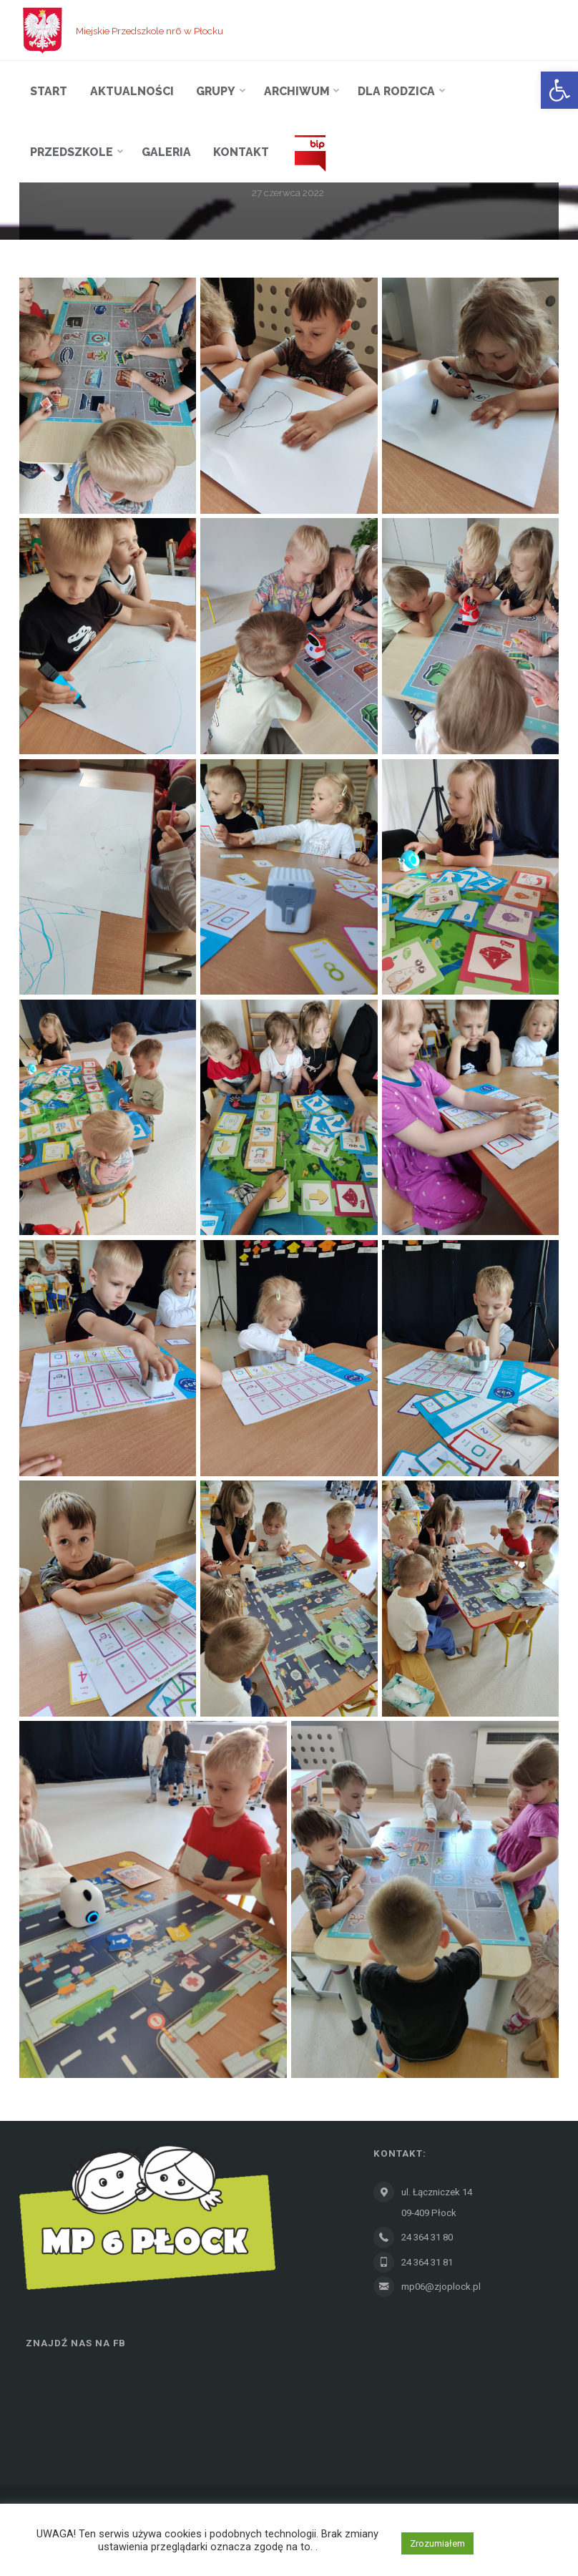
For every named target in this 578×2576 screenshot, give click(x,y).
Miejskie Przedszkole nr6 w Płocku (149, 30)
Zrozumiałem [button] (437, 2543)
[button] (559, 90)
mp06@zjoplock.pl (441, 2286)
